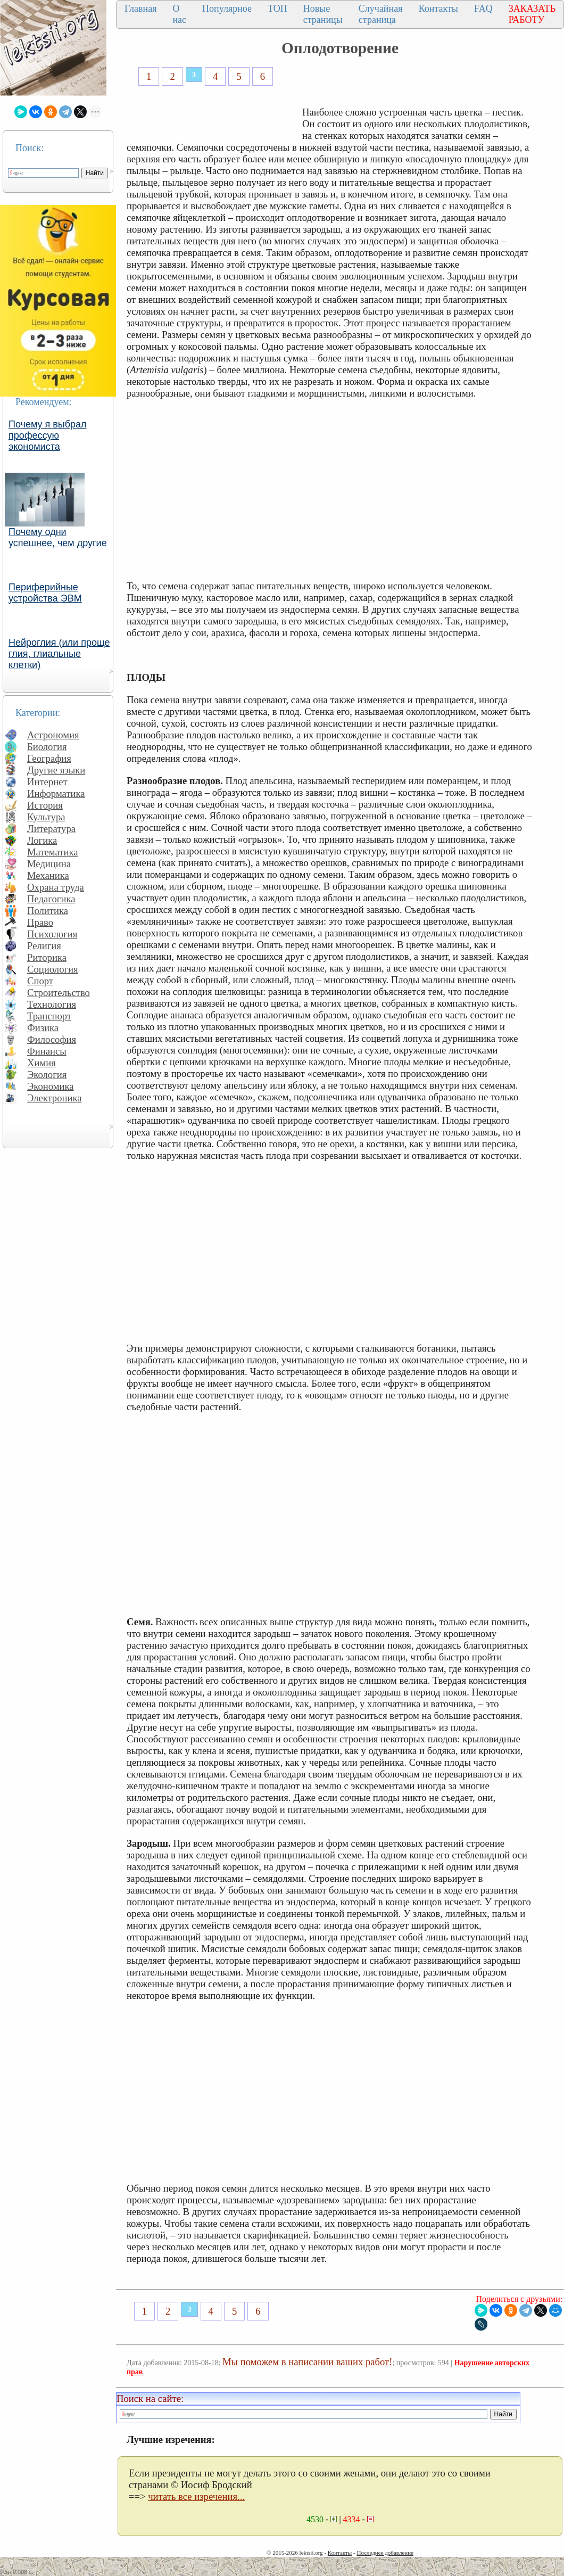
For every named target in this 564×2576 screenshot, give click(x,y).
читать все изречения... (196, 2496)
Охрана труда (55, 887)
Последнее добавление (384, 2552)
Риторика (47, 957)
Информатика (56, 793)
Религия (44, 945)
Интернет (47, 781)
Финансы (47, 1051)
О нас (179, 14)
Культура (46, 816)
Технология (51, 1004)
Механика (48, 875)
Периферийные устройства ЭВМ (45, 593)
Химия (41, 1062)
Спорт (40, 980)
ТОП (277, 8)
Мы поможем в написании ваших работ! (307, 2361)
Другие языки (56, 770)
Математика (52, 852)
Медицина (49, 863)
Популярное (227, 8)
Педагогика (51, 898)
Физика (43, 1027)
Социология (52, 969)
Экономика (50, 1086)
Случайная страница (381, 14)
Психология (52, 934)
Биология (47, 746)
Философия (51, 1039)
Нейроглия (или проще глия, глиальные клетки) (59, 653)
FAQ (483, 8)
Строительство (58, 992)
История (45, 805)
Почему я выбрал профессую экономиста (48, 435)
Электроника (54, 1098)
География (49, 758)
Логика (42, 840)
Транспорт (49, 1016)
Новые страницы (323, 14)
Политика (47, 910)
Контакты (438, 8)
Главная (140, 8)
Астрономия (53, 734)
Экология (47, 1074)
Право (40, 922)
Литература (51, 828)
